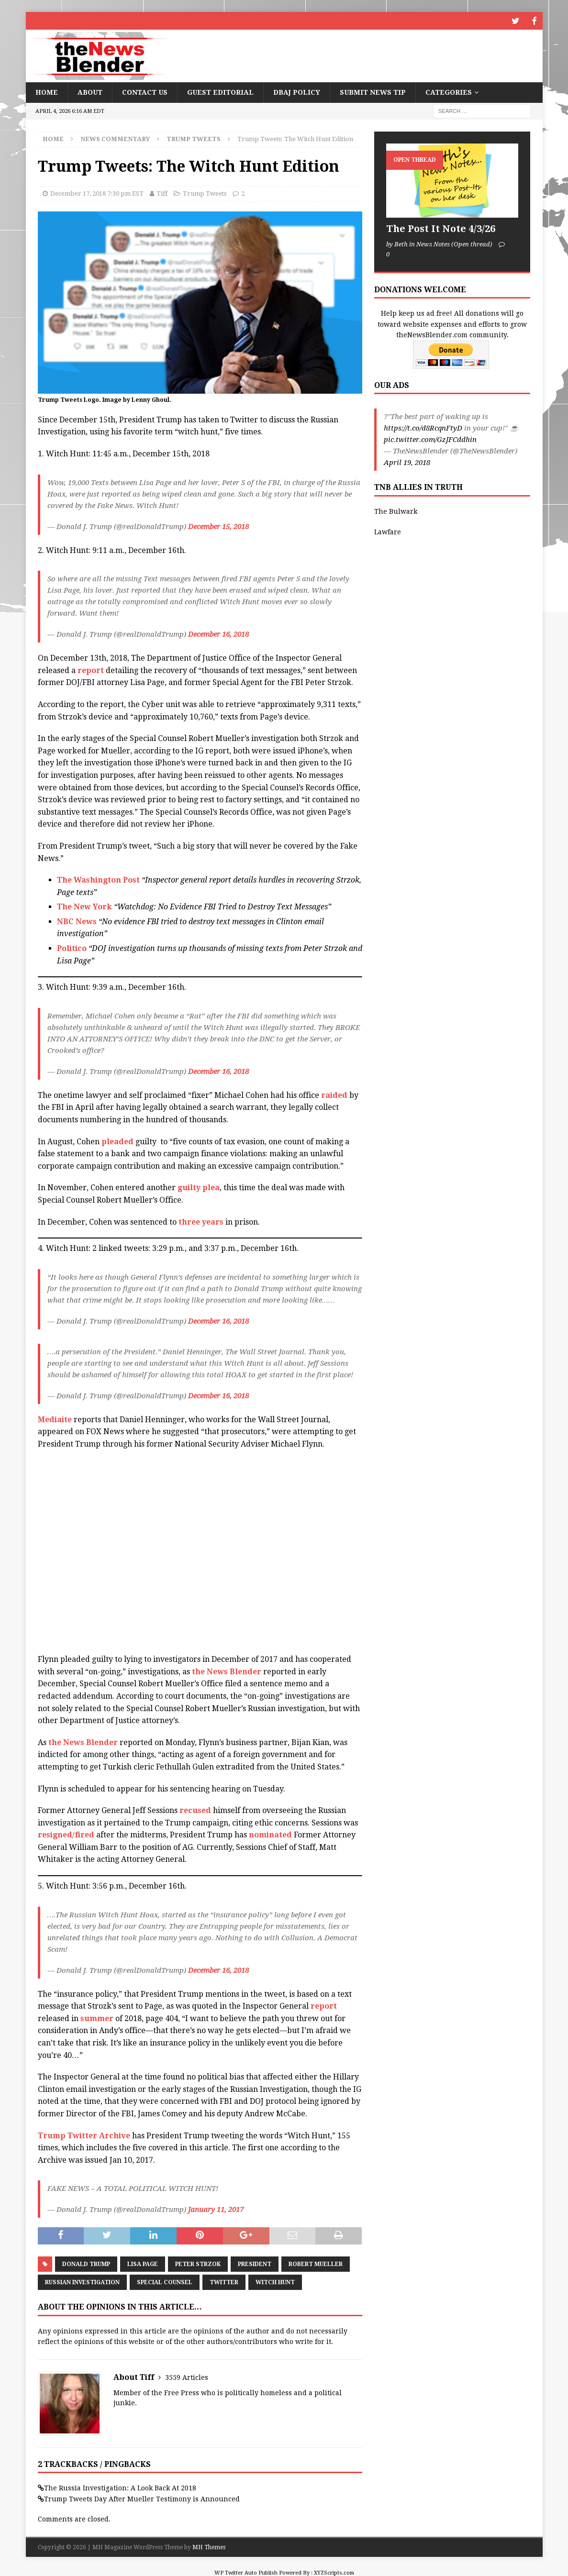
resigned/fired (66, 1833)
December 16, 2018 (218, 633)
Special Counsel (164, 2281)
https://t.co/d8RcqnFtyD (423, 427)
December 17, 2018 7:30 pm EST (97, 192)
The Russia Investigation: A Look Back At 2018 (120, 2487)
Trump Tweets (204, 192)
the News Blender (226, 1670)
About (90, 91)
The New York (85, 905)
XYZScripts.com (334, 2571)
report (91, 669)
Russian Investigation (82, 2281)
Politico (72, 947)
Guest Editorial (220, 91)
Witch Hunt (275, 2281)
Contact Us (144, 91)
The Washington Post (98, 879)
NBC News (77, 920)
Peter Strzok (198, 2263)
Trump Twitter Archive (84, 2134)
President (254, 2263)
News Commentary (115, 137)
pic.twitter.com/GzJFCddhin (430, 438)
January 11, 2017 (216, 2208)
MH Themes (208, 2546)
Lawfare (387, 530)
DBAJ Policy (296, 91)
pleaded (117, 1140)
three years (201, 1220)
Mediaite (55, 1418)
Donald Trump (86, 2263)
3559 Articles (186, 2376)
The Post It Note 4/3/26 (440, 227)
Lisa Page (142, 2263)
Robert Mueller (316, 2263)
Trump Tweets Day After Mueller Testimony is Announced (142, 2497)
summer (96, 2017)
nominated (270, 1833)
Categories (448, 91)
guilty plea (199, 1186)
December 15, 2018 (218, 525)
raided (334, 1093)
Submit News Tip (373, 91)
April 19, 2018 (407, 461)
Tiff (161, 192)
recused (195, 1809)
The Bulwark (395, 510)
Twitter (224, 2281)
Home (46, 91)
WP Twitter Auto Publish (246, 2571)
